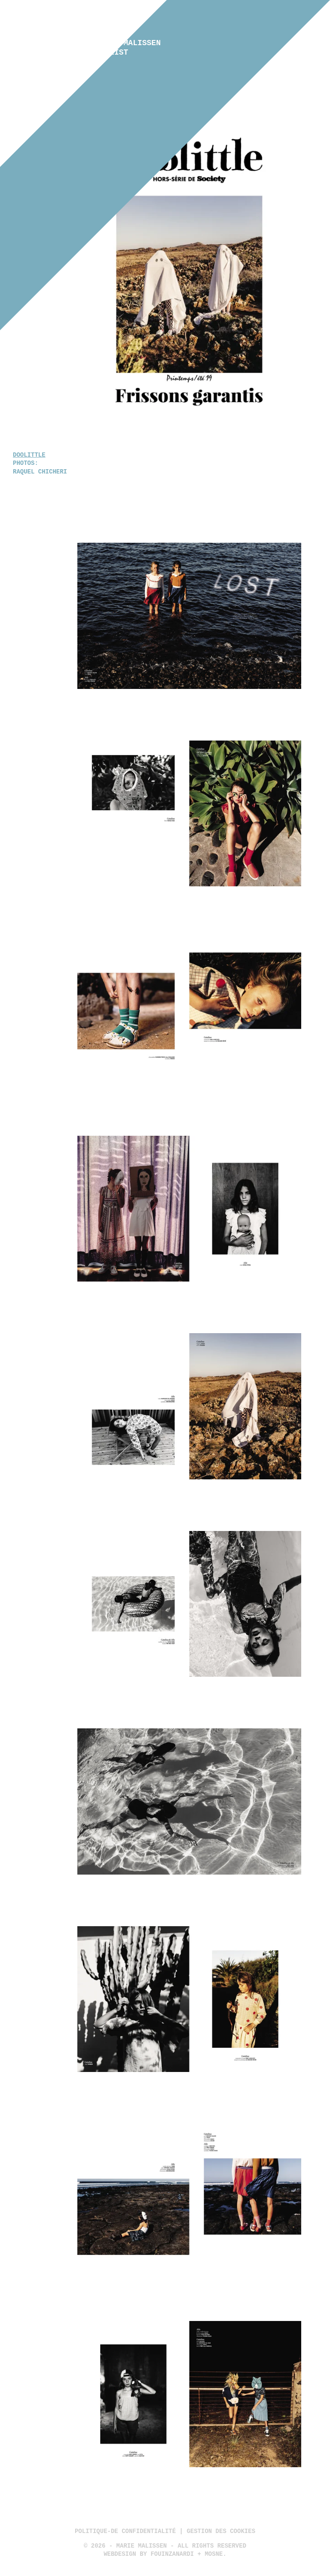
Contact (165, 81)
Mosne (214, 2554)
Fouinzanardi (172, 2554)
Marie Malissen (128, 48)
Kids (165, 62)
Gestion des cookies (220, 2531)
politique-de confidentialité (125, 2531)
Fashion (165, 44)
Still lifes (165, 72)
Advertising (165, 53)
